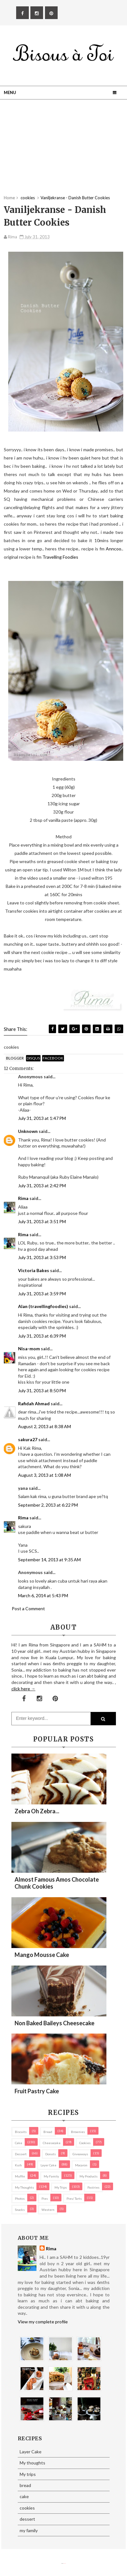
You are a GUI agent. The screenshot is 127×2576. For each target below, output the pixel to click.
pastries (93, 2187)
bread (47, 2132)
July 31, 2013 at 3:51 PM (42, 1221)
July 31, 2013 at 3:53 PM (42, 1257)
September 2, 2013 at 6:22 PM (48, 1505)
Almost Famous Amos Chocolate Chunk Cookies (57, 1883)
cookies (85, 2143)
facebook (53, 1058)
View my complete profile (43, 2321)
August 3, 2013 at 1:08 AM (44, 1475)
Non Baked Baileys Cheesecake (54, 2023)
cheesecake (51, 2143)
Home (9, 197)
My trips (60, 2187)
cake (18, 2143)
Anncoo (113, 548)
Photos (20, 2198)
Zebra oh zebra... (37, 1811)
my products (88, 2176)
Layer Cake (48, 2165)
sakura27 (27, 1439)
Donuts (50, 2154)
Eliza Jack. (64, 2563)
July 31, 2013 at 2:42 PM (42, 1185)
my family (51, 2176)
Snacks (20, 2209)
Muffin (20, 2176)
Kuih (18, 2165)
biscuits (21, 2132)
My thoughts (24, 2187)
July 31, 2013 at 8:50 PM (42, 1390)
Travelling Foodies (60, 557)
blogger (15, 1058)
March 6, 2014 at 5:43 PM (43, 1595)
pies (44, 2198)
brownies (78, 2132)
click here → (23, 1688)
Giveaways (80, 2154)
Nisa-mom (29, 1348)
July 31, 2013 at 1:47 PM (42, 1118)
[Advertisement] (63, 150)
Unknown (28, 1131)
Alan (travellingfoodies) (43, 1306)
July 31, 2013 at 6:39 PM (42, 1336)
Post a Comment (28, 1608)
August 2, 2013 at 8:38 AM (44, 1426)
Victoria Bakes (33, 1270)
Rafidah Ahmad (34, 1403)
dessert (21, 2154)
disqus (33, 1058)
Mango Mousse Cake (42, 1954)
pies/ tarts (74, 2198)
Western (47, 2209)
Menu (10, 92)
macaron (81, 2165)
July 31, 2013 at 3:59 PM (42, 1293)
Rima (23, 1198)
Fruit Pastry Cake (37, 2091)
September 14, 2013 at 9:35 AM (49, 1559)
